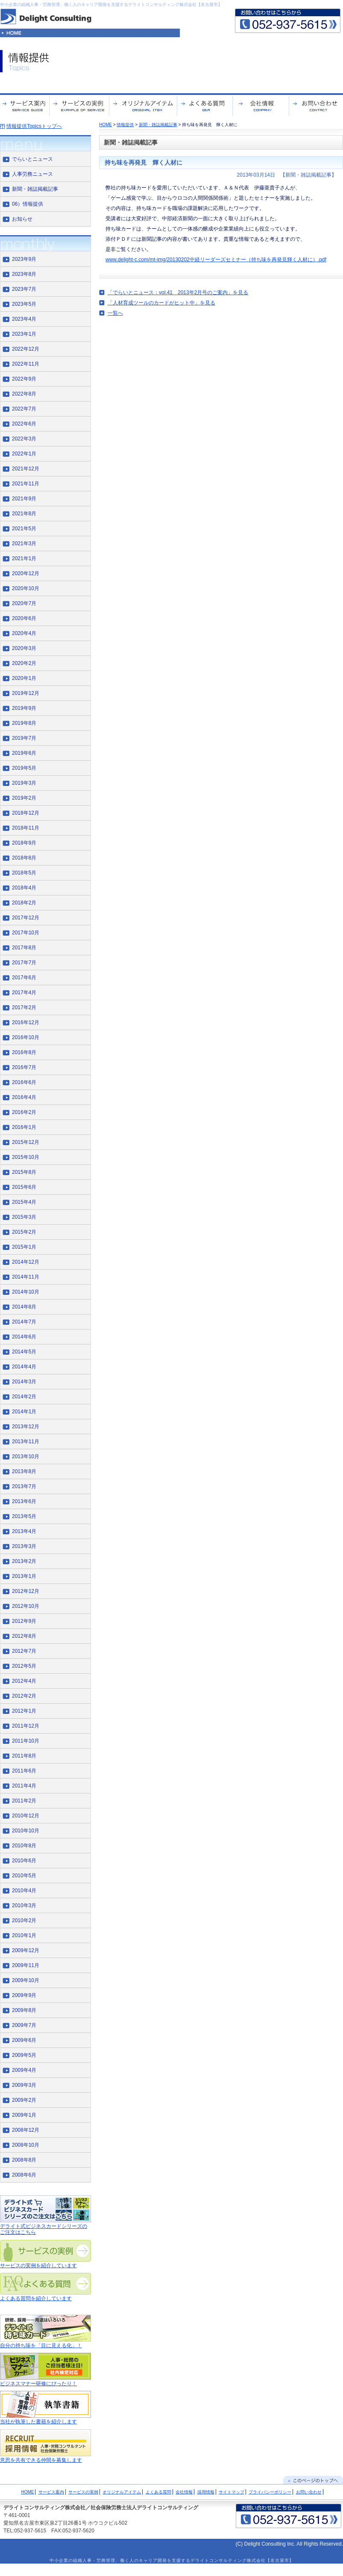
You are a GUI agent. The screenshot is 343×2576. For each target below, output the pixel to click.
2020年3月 (24, 648)
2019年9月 (24, 708)
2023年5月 (24, 304)
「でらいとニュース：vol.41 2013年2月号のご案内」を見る (178, 292)
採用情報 (205, 2492)
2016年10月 (25, 1037)
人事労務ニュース (32, 174)
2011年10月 (25, 1741)
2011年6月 (24, 1771)
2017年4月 (24, 993)
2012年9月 (24, 1621)
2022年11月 (25, 364)
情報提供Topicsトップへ (34, 126)
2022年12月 (25, 349)
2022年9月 (24, 379)
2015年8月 (24, 1172)
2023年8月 (24, 274)
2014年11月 (25, 1277)
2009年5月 (24, 2055)
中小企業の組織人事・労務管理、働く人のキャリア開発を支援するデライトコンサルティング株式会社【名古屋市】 (111, 4)
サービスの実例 (83, 2492)
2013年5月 (24, 1516)
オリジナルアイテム (122, 2492)
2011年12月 (25, 1726)
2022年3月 (24, 439)
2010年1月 (24, 1935)
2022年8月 (24, 394)
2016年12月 (25, 1022)
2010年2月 (24, 1920)
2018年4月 (24, 888)
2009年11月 (25, 1965)
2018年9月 (24, 843)
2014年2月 (24, 1397)
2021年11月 (25, 484)
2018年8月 (24, 858)
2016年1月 (24, 1127)
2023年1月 (24, 334)
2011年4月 (24, 1786)
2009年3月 (24, 2085)
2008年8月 (24, 2160)
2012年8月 (24, 1636)
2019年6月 (24, 753)
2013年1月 (24, 1576)
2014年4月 (24, 1367)
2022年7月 (24, 409)
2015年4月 (24, 1202)
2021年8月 (24, 514)
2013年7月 (24, 1486)
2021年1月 (24, 558)
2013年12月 (25, 1427)
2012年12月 (25, 1591)
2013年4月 (24, 1531)
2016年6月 (24, 1082)
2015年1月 (24, 1247)
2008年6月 (24, 2175)
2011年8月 (24, 1756)
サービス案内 (51, 2492)
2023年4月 (24, 319)
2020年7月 (24, 603)
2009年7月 (24, 2025)
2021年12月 (25, 469)
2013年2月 (24, 1561)
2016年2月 (24, 1112)
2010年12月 (25, 1816)
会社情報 (184, 2492)
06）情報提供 (27, 204)
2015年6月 (24, 1187)
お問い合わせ (309, 2492)
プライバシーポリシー (270, 2492)
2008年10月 (25, 2145)
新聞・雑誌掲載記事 (158, 124)
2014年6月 (24, 1337)
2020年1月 (24, 678)
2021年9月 (24, 499)
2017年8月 (24, 948)
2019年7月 (24, 738)
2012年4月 (24, 1681)
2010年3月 (24, 1905)
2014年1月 (24, 1412)
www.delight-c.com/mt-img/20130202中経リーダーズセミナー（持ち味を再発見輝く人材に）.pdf (216, 260)
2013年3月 (24, 1546)
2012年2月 (24, 1696)
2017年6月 (24, 978)
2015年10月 (25, 1157)
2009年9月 (24, 1995)
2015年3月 (24, 1217)
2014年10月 (25, 1292)
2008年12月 (25, 2130)
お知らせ (22, 219)
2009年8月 (24, 2010)
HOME (105, 124)
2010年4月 (24, 1891)
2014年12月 (25, 1262)
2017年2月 (24, 1007)
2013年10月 (25, 1456)
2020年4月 (24, 633)
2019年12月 (25, 693)
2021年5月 (24, 529)
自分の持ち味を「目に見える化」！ (41, 2346)
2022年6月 (24, 424)
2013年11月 (25, 1442)
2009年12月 (25, 1950)
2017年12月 (25, 918)
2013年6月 (24, 1501)
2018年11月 (25, 828)
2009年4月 (24, 2070)
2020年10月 (25, 588)
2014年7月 (24, 1322)
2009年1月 (24, 2115)
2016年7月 (24, 1067)
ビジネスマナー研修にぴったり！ (38, 2384)
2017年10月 (25, 933)
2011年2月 (24, 1801)
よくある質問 (158, 2492)
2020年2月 (24, 663)
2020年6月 (24, 618)
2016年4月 (24, 1097)
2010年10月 (25, 1831)
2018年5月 (24, 873)
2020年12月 (25, 573)
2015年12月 (25, 1142)
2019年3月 (24, 783)
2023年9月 (24, 259)
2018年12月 (25, 813)
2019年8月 (24, 723)
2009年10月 (25, 1980)
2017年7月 (24, 963)
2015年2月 (24, 1232)
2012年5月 (24, 1666)
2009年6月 (24, 2040)
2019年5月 (24, 768)
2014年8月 (24, 1307)
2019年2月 (24, 798)
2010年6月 (24, 1861)
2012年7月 (24, 1651)
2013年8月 (24, 1471)
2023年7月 (24, 289)
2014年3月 (24, 1382)
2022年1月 (24, 454)
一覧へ (115, 313)
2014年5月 (24, 1352)
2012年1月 (24, 1711)
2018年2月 (24, 903)
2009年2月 (24, 2100)
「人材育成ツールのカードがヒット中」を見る (161, 303)
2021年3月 (24, 544)
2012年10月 (25, 1606)
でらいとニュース (32, 159)
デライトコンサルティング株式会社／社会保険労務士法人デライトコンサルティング (100, 2508)
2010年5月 (24, 1876)
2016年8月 (24, 1052)
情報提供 (125, 124)
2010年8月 (24, 1846)
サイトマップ (231, 2492)
